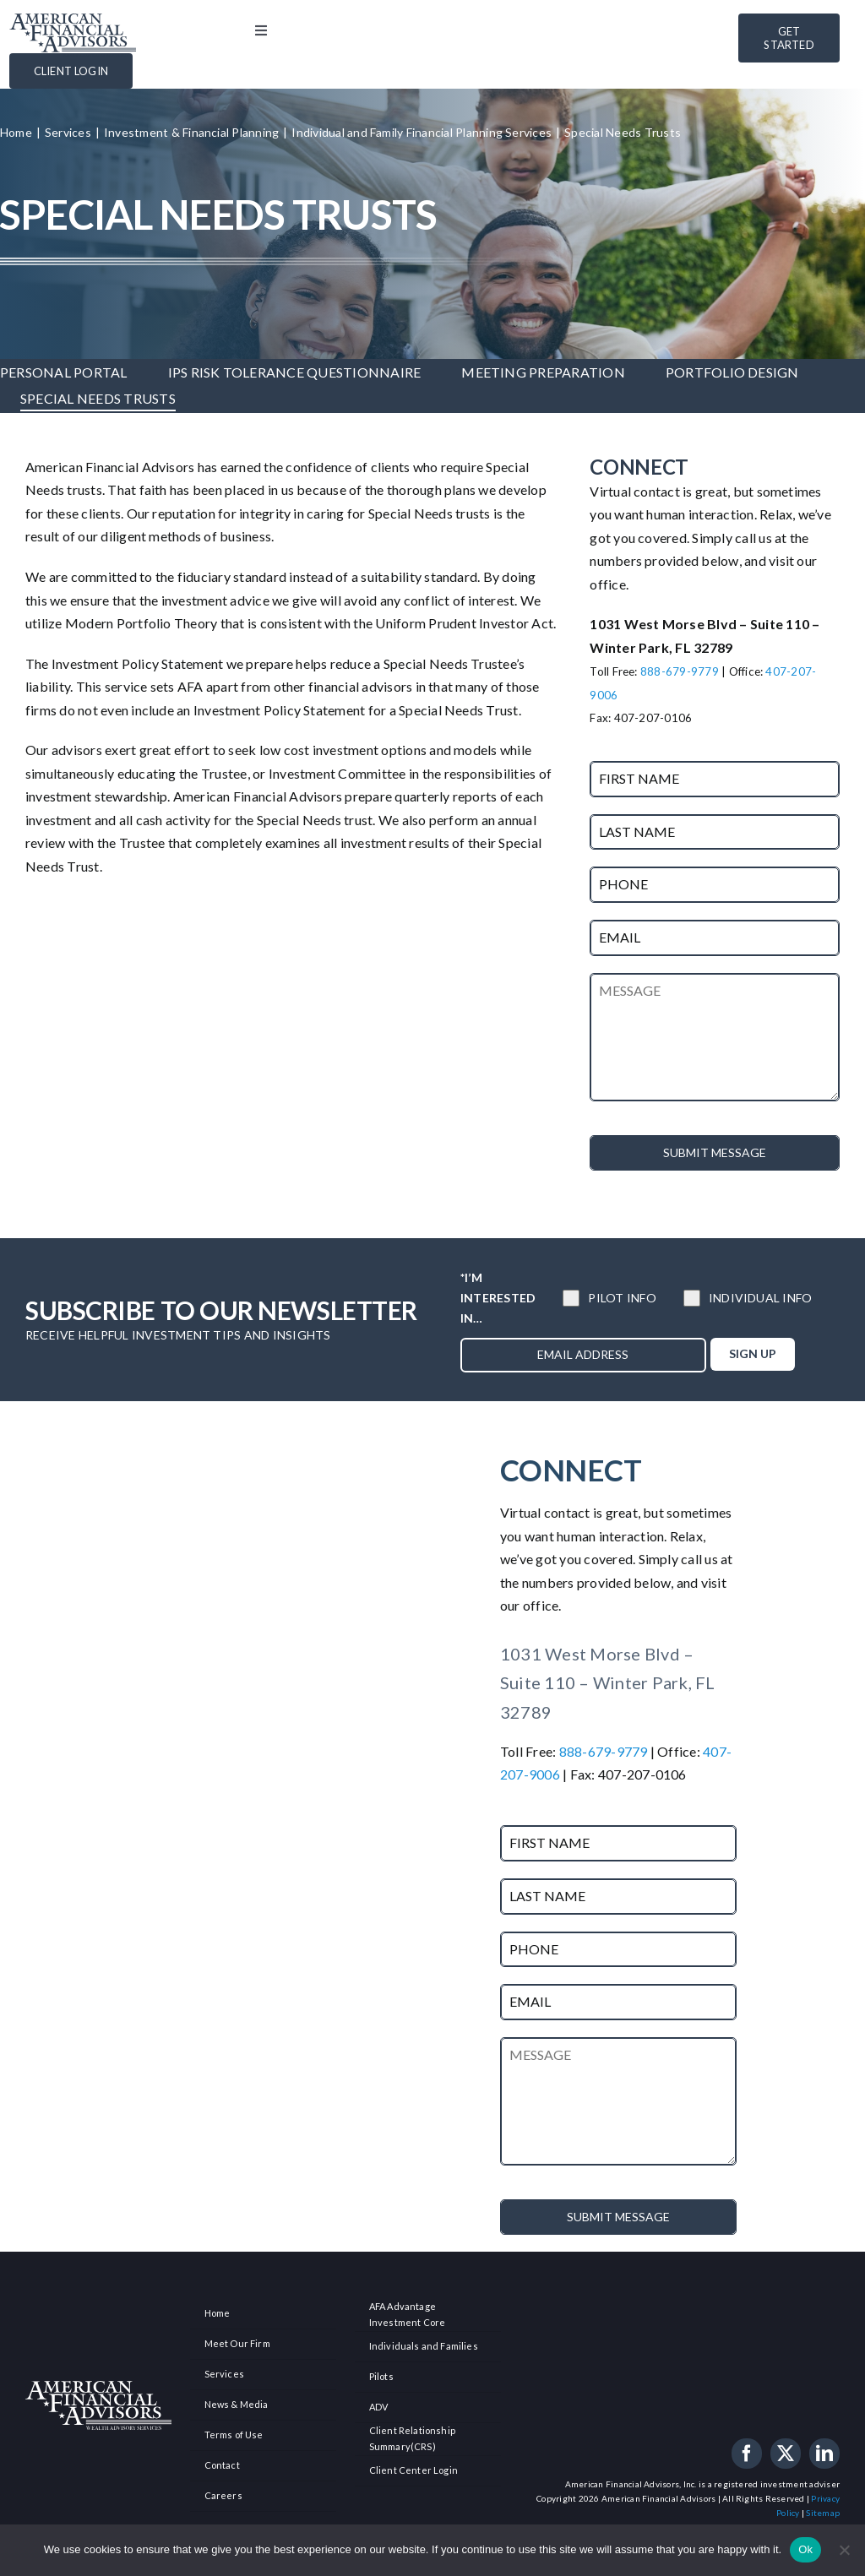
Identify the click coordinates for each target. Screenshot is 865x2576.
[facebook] (747, 2453)
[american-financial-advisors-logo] (72, 20)
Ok (805, 2549)
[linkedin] (824, 2453)
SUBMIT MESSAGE (714, 1152)
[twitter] (785, 2453)
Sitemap (823, 2513)
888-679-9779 (679, 671)
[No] (843, 2549)
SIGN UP (752, 1353)
